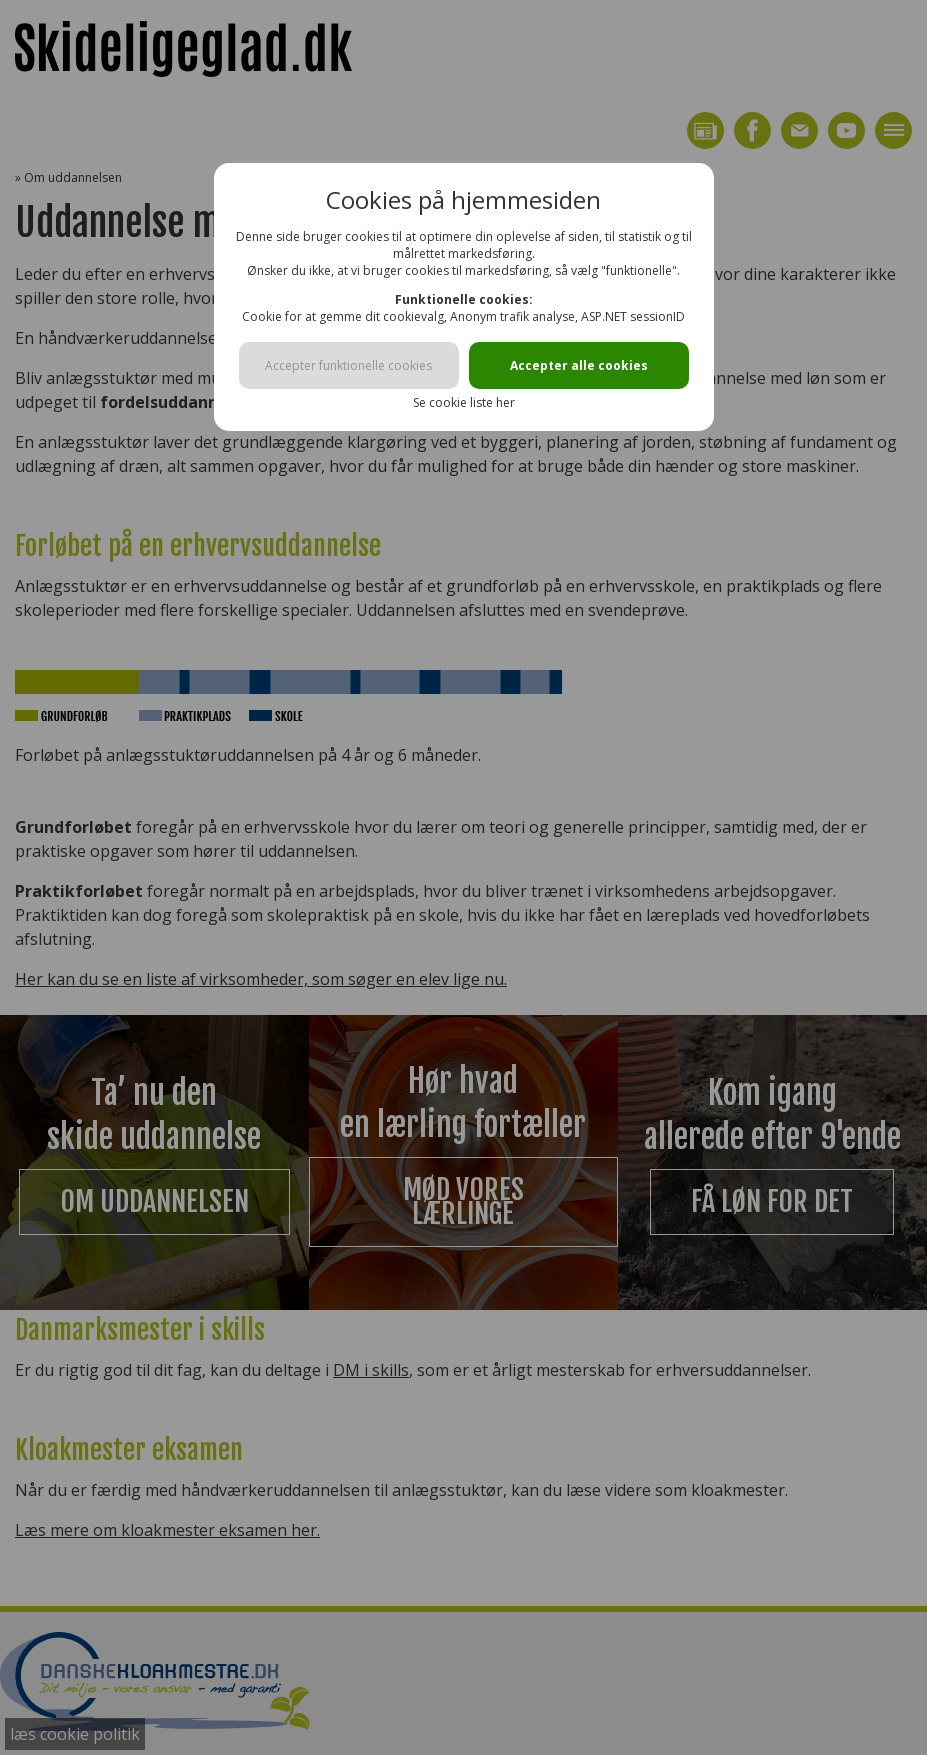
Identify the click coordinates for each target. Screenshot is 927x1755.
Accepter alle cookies (579, 365)
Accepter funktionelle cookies (348, 365)
